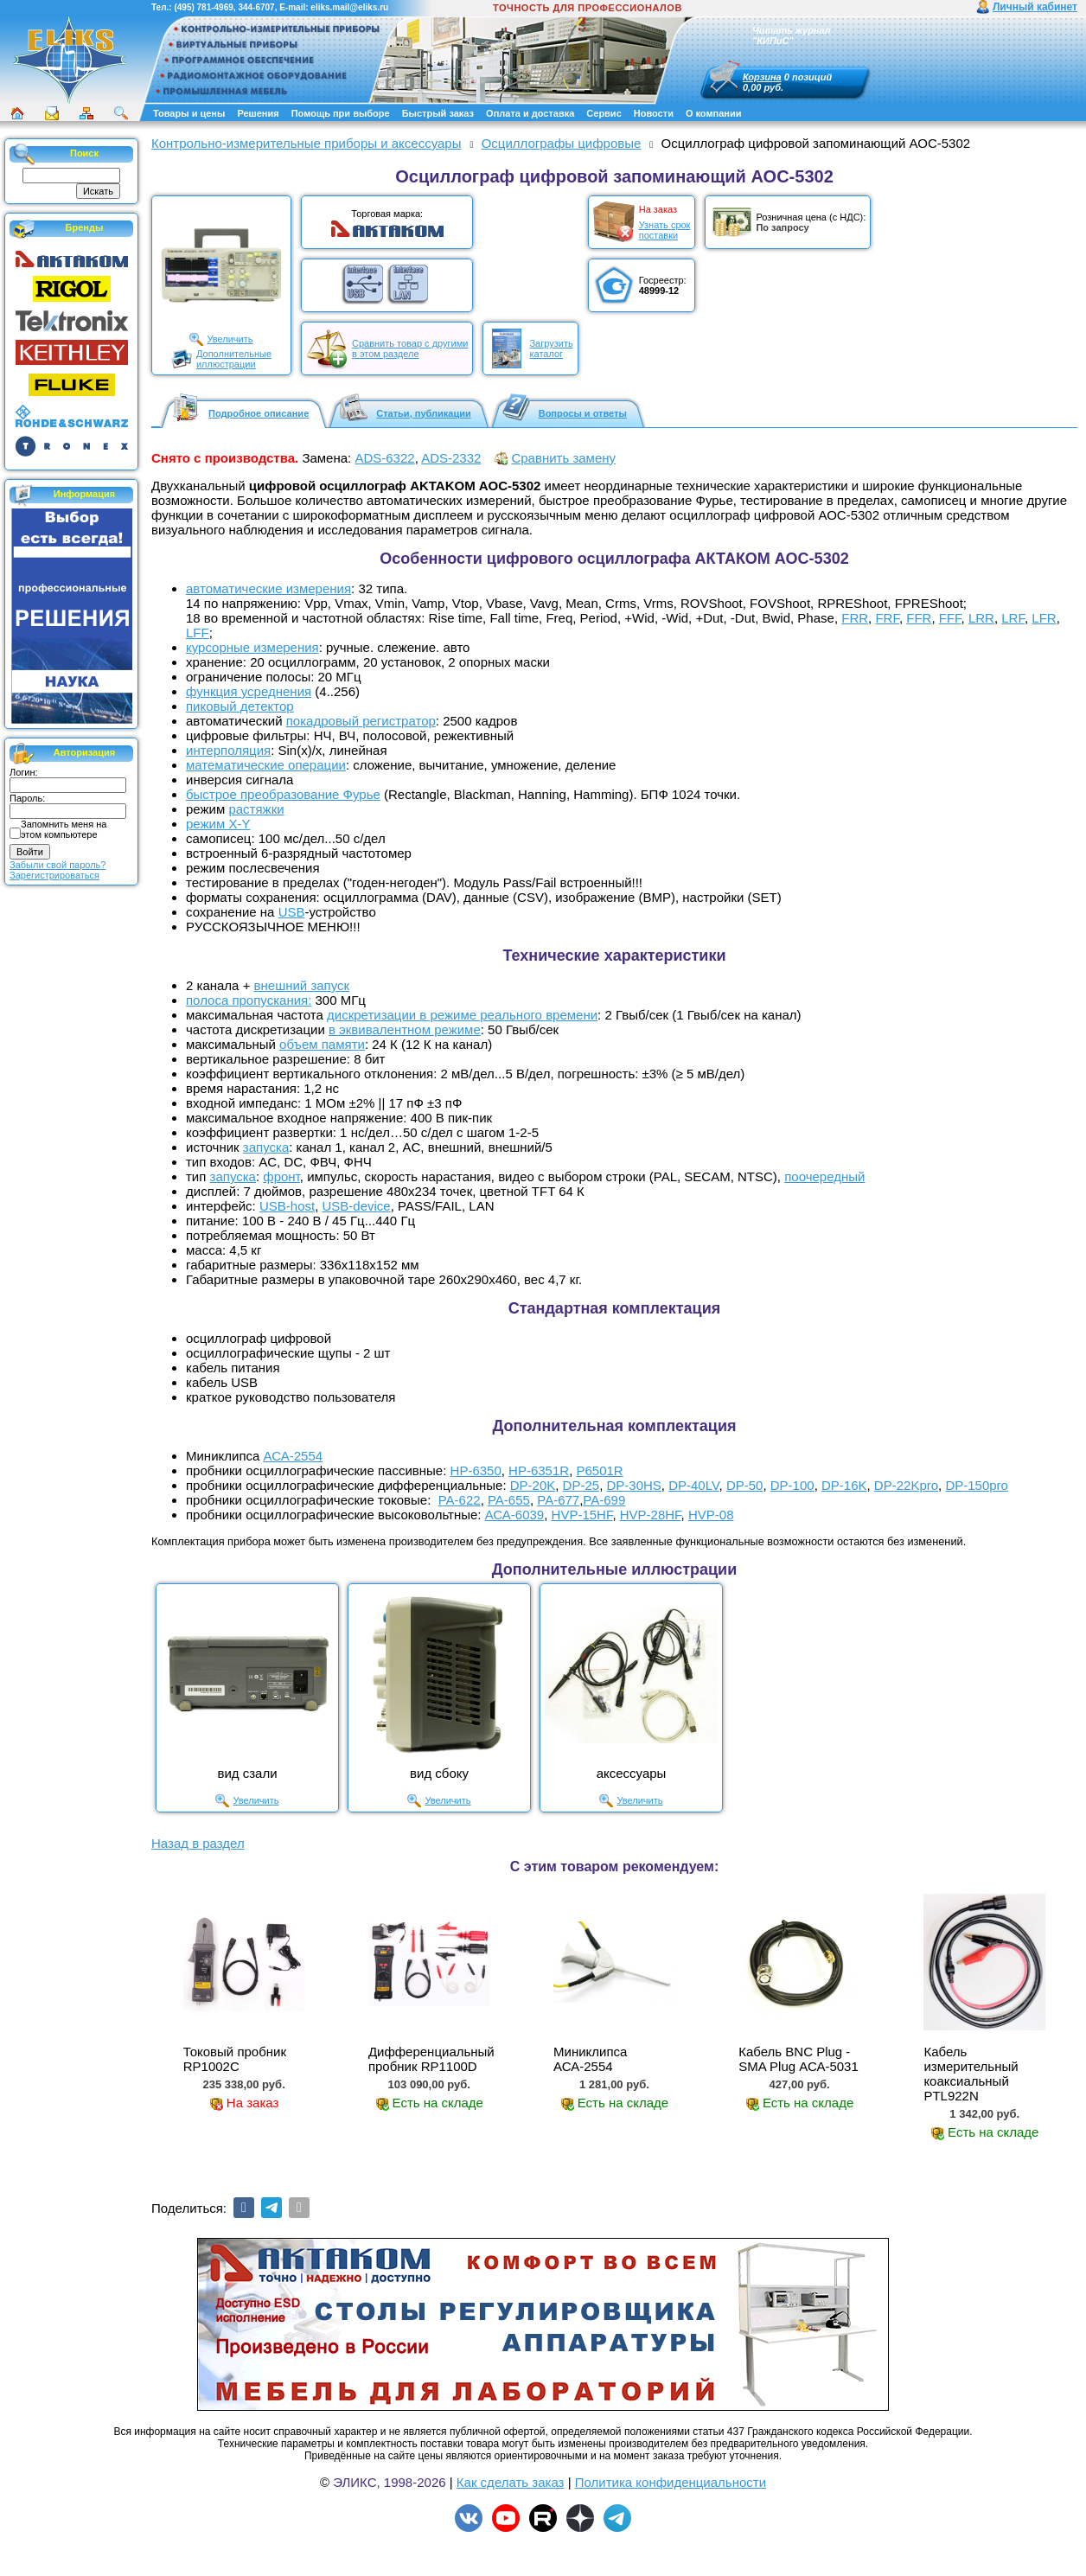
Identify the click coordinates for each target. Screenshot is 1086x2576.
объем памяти (322, 1044)
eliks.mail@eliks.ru (349, 7)
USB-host (287, 1206)
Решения (257, 113)
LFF (197, 632)
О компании (714, 113)
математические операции (266, 764)
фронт (281, 1176)
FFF (950, 617)
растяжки (256, 809)
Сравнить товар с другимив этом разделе (410, 348)
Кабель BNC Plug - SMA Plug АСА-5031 (798, 2059)
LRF (1013, 617)
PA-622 (459, 1500)
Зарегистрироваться (54, 875)
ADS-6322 (384, 458)
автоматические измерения (268, 588)
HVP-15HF (582, 1514)
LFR (1044, 617)
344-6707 (256, 7)
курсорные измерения (252, 647)
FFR (918, 617)
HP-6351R (538, 1470)
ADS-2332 (451, 458)
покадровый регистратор (361, 720)
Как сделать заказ (511, 2482)
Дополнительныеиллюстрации (234, 358)
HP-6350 (475, 1470)
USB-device (357, 1206)
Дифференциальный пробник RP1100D (431, 2059)
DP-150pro (976, 1485)
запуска (266, 1147)
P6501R (599, 1470)
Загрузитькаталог (550, 348)
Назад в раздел (198, 1843)
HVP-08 (711, 1514)
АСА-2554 (293, 1455)
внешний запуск (302, 985)
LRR (981, 617)
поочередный (824, 1176)
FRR (854, 617)
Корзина (762, 77)
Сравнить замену (563, 458)
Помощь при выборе (340, 113)
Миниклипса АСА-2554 (590, 2059)
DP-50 (744, 1485)
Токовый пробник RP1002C (234, 2059)
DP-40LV (693, 1485)
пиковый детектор (240, 706)
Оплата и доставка (530, 113)
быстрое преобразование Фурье (283, 794)
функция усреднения (248, 691)
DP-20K (533, 1485)
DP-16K (844, 1485)
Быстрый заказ (438, 113)
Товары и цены (189, 113)
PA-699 (604, 1500)
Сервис (603, 113)
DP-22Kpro (906, 1485)
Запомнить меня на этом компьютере (63, 829)
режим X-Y (218, 823)
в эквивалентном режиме (405, 1029)
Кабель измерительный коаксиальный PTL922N (970, 2073)
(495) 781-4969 (203, 7)
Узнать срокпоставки (665, 230)
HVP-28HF (650, 1514)
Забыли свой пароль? (57, 865)
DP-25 (581, 1485)
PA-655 (509, 1500)
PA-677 (558, 1500)
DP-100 (792, 1485)
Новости (654, 113)
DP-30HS (633, 1485)
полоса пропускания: (248, 1000)
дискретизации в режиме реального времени (462, 1014)
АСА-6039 (515, 1514)
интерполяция (228, 750)
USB (291, 911)
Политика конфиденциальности (670, 2482)
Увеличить (229, 339)
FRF (887, 617)
